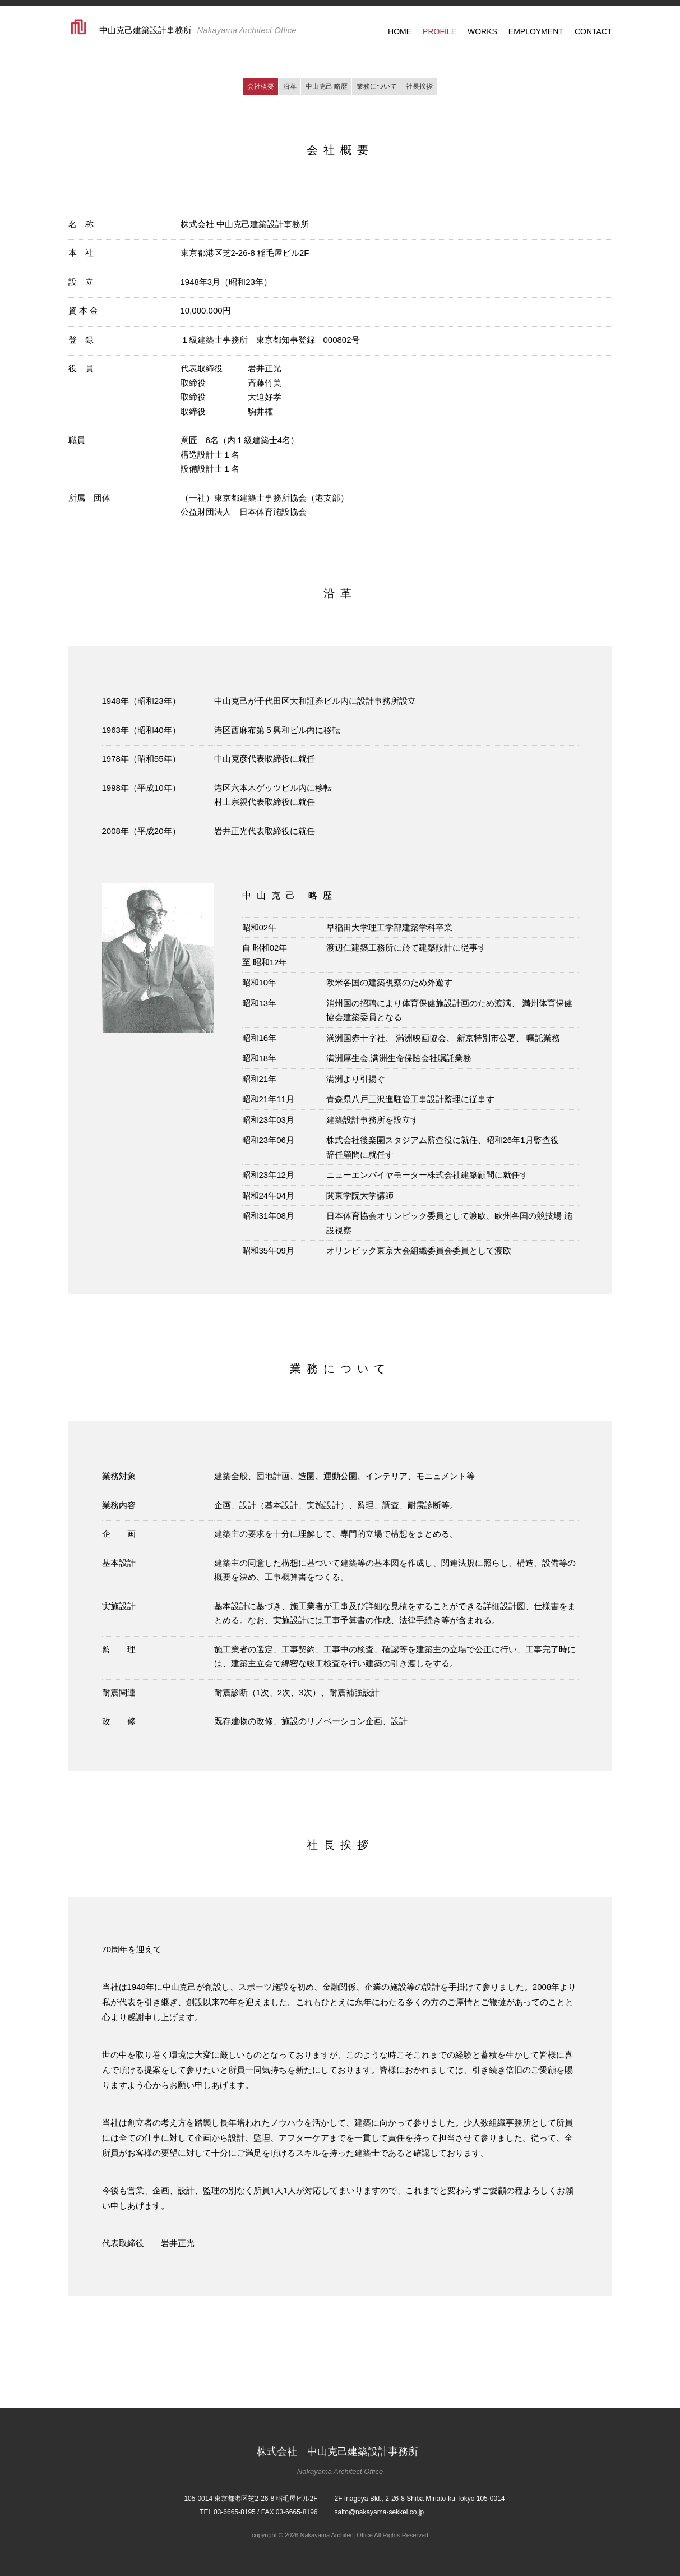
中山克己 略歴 (327, 86)
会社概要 (260, 86)
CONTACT (593, 31)
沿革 (290, 86)
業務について (377, 86)
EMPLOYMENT (535, 31)
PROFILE (439, 31)
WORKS (482, 31)
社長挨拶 (419, 86)
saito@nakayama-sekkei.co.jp (379, 2512)
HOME (399, 31)
